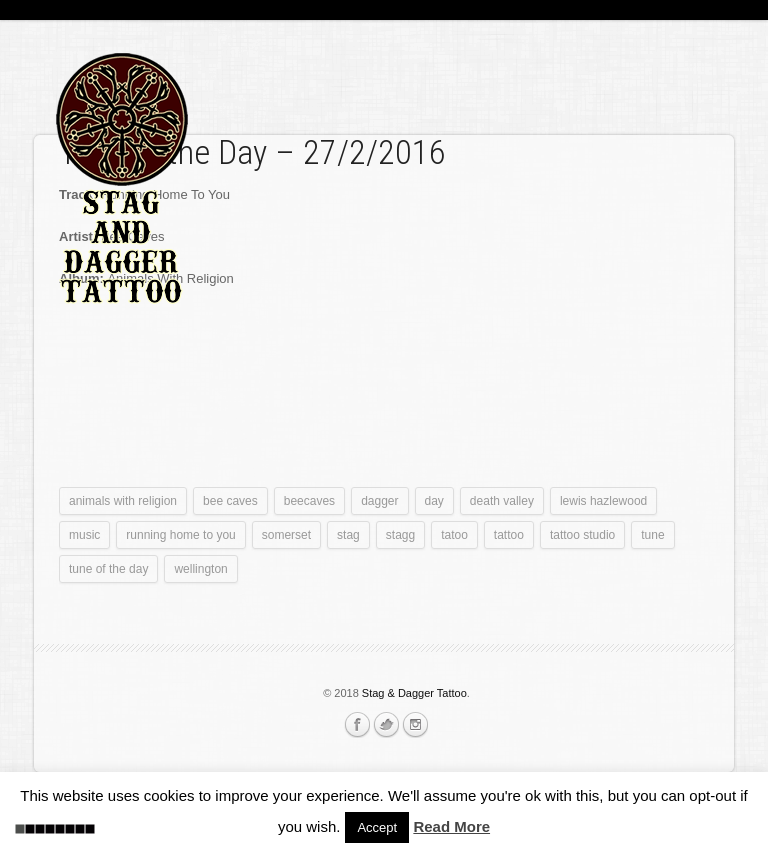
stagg (400, 535)
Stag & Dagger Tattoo (414, 693)
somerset (286, 535)
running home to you (180, 535)
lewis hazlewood (603, 501)
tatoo (454, 535)
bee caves (230, 501)
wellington (200, 569)
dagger (379, 501)
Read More (451, 826)
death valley (502, 501)
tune (652, 535)
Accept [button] (377, 827)
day (434, 501)
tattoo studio (582, 535)
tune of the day (108, 569)
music (84, 535)
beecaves (309, 501)
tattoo (509, 535)
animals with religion (123, 501)
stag (348, 535)
